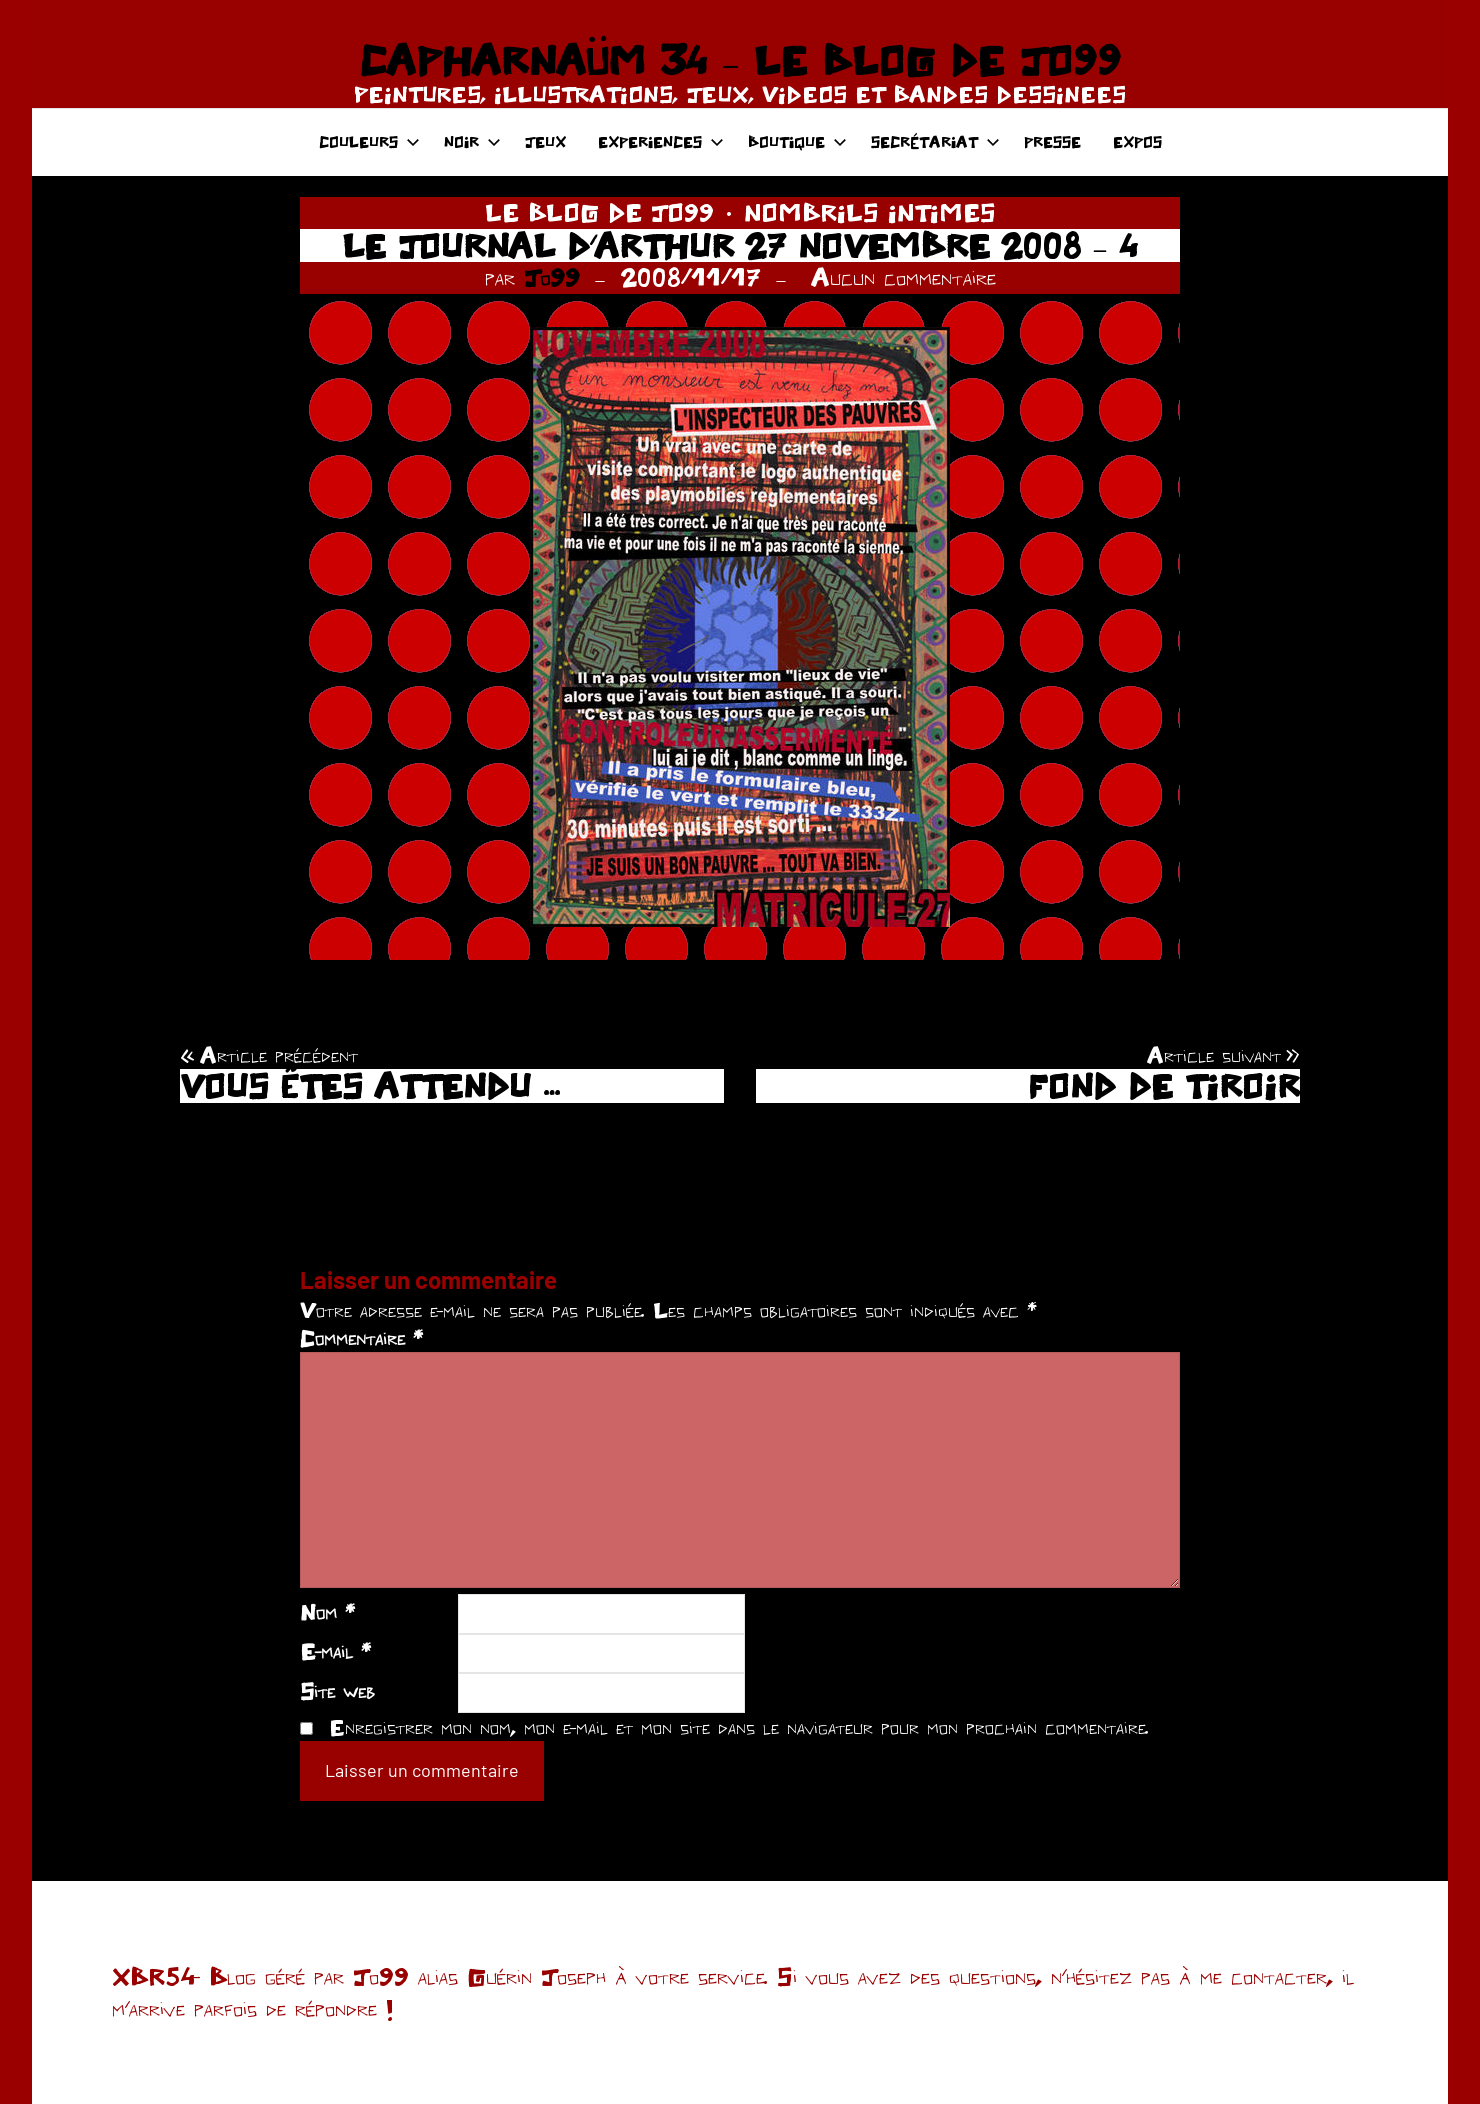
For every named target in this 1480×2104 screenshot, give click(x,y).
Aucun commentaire (903, 277)
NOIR (472, 141)
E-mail (335, 1651)
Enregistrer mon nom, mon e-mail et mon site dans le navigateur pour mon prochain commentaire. (739, 1727)
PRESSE (1052, 141)
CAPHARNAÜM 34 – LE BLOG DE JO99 (739, 60)
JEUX (545, 141)
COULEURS (369, 141)
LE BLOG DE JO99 (599, 212)
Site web (337, 1691)
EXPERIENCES (661, 141)
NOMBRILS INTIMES (870, 212)
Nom (327, 1612)
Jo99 (552, 277)
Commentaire (361, 1338)
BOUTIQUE (797, 141)
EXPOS (1137, 141)
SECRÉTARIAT (935, 141)
